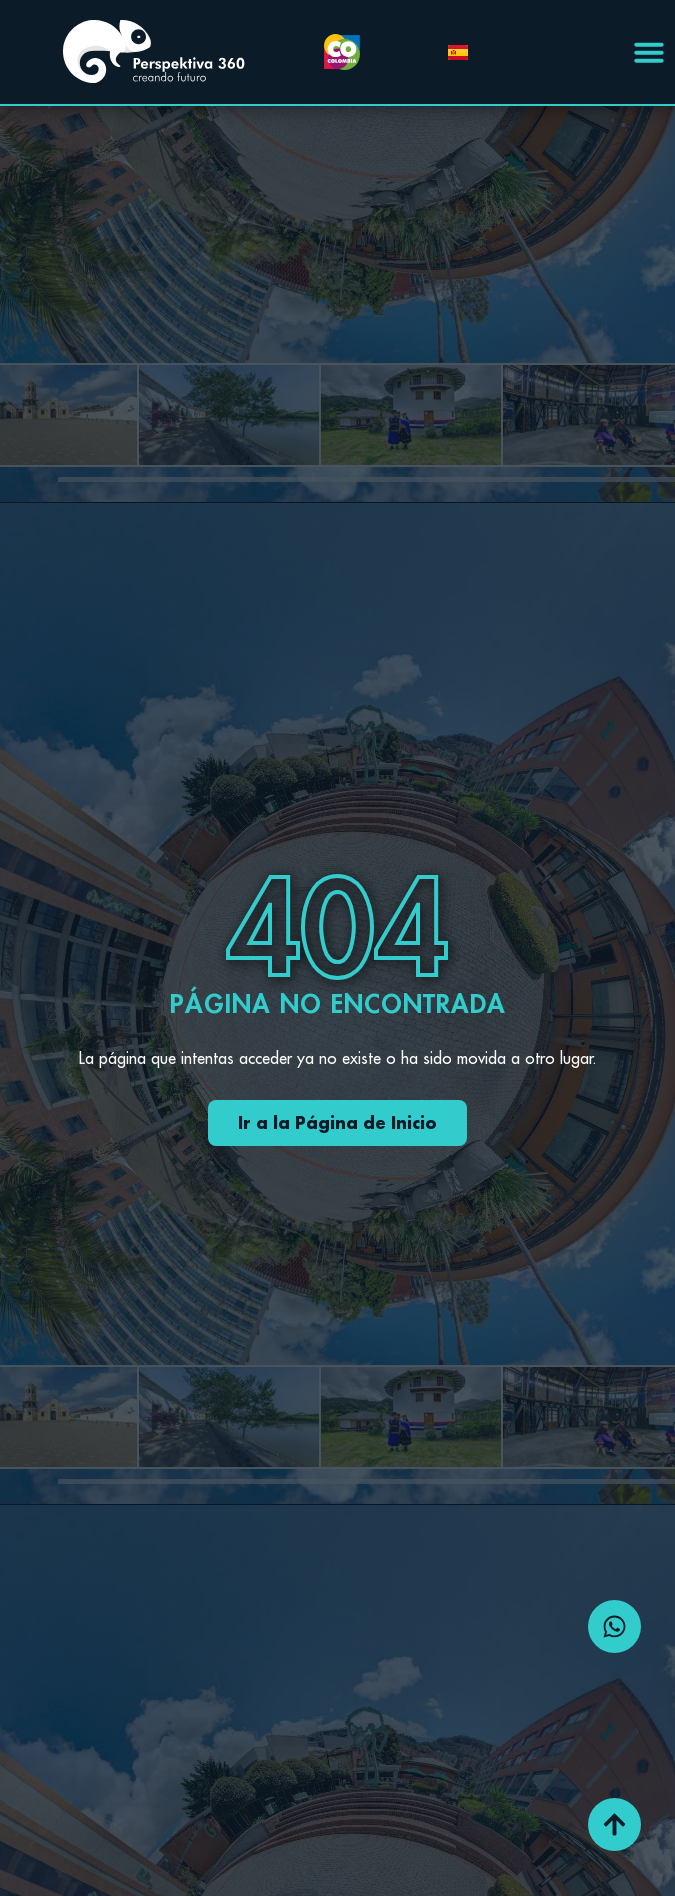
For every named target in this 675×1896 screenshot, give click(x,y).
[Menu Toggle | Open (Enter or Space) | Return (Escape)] (649, 52)
